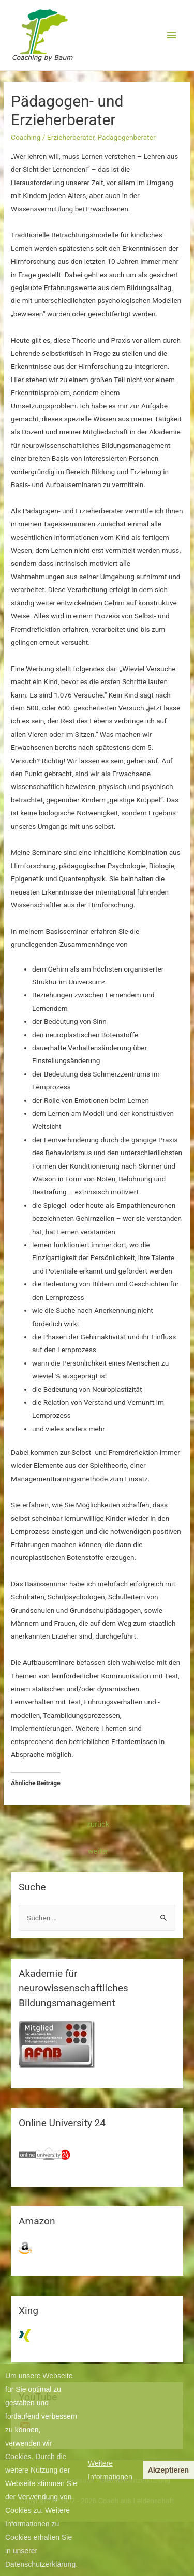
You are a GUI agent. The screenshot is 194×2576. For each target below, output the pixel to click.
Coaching (25, 137)
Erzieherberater (70, 137)
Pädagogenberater (126, 137)
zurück (98, 1824)
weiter (98, 1851)
